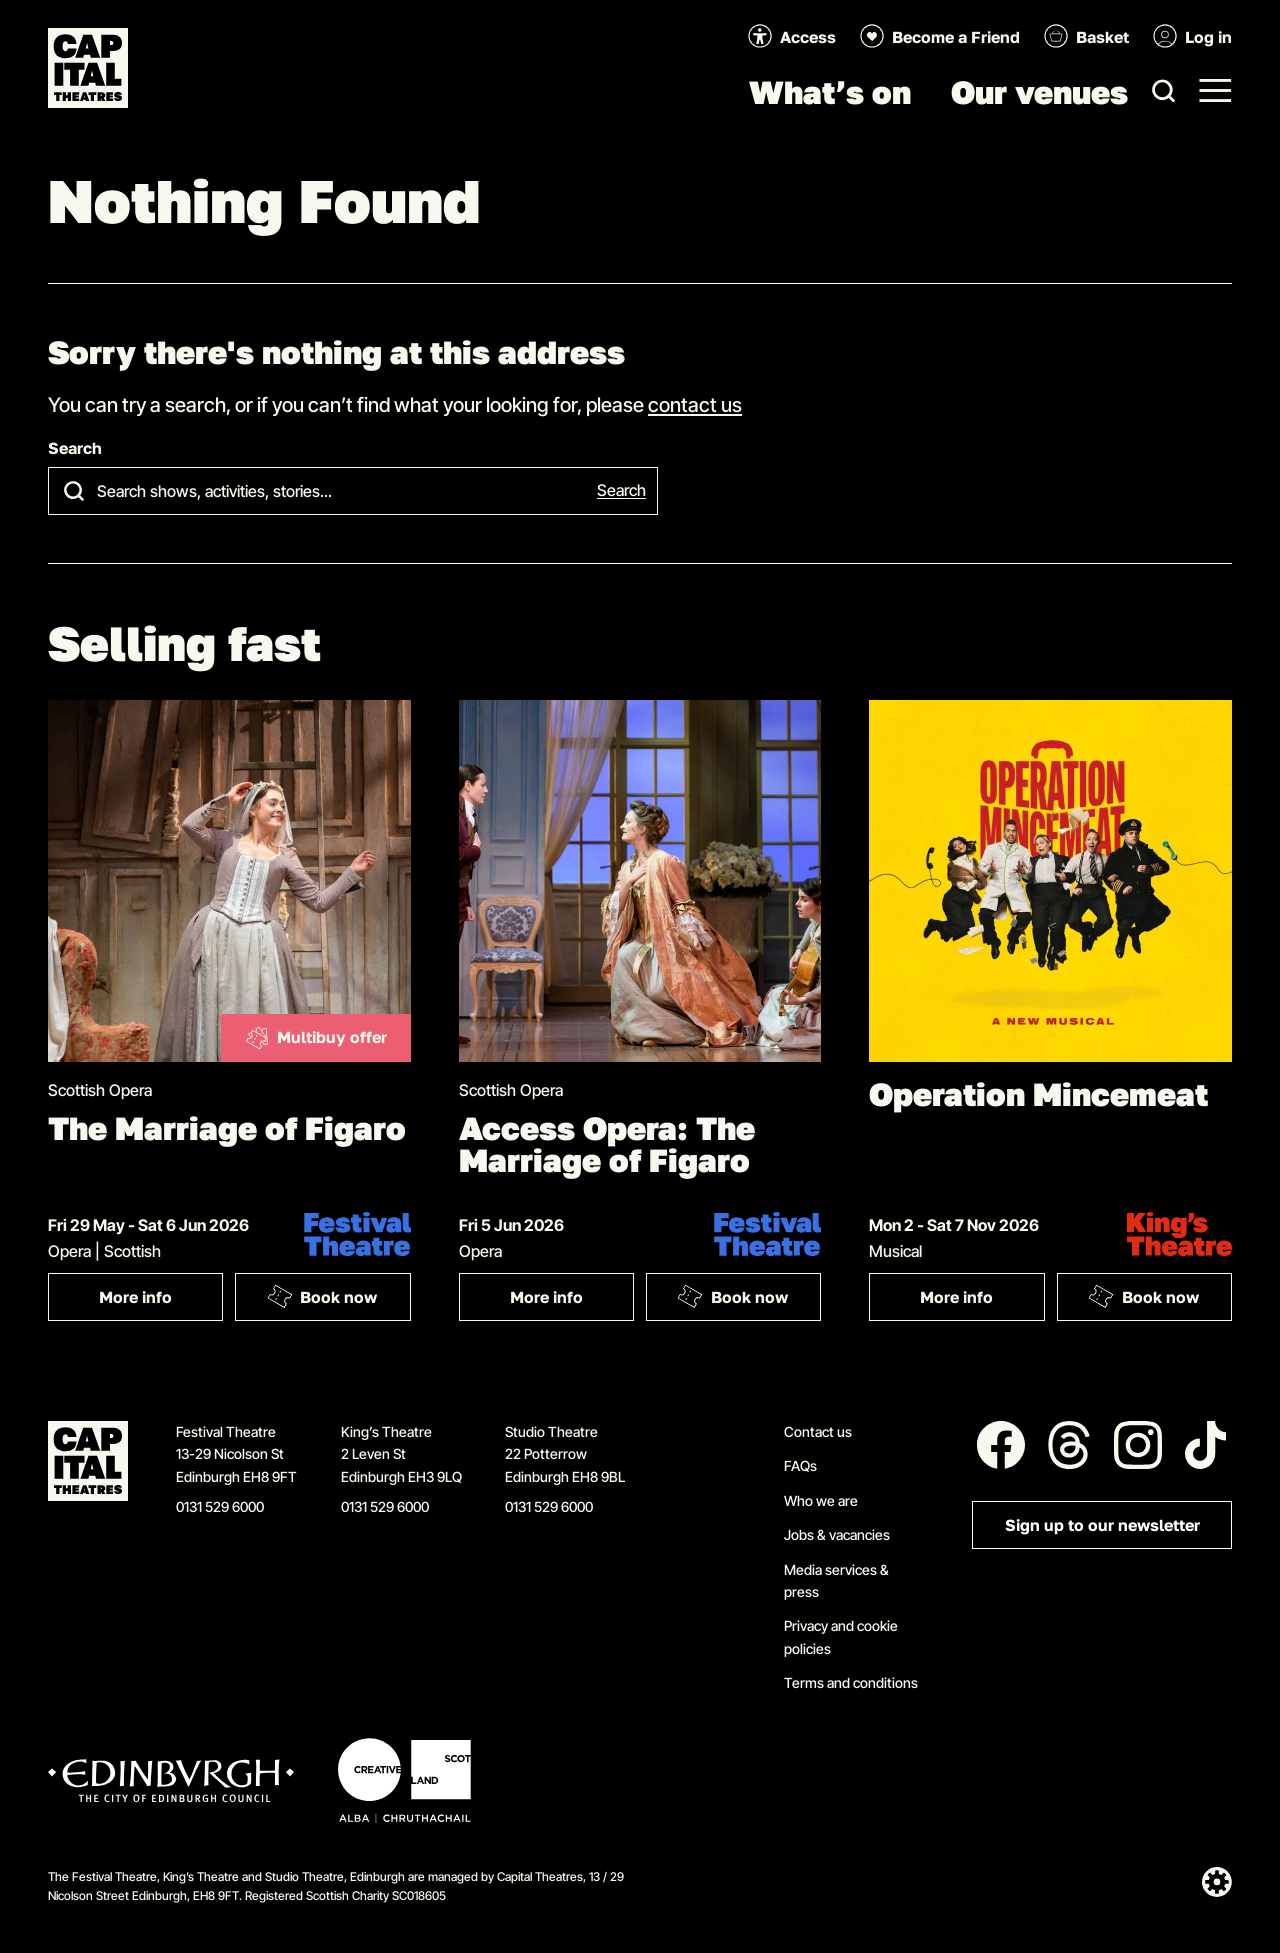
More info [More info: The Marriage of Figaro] (161, 1301)
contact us (695, 404)
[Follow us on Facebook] (1001, 1445)
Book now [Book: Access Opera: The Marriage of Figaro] (733, 1296)
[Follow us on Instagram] (1138, 1445)
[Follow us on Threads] (1069, 1445)
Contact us (818, 1431)
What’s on (830, 92)
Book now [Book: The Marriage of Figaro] (322, 1296)
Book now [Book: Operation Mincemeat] (1143, 1296)
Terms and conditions (851, 1682)
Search (75, 448)
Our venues (1039, 92)
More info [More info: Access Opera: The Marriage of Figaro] (572, 1301)
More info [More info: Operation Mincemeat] (982, 1301)
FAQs (800, 1465)
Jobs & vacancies (837, 1534)
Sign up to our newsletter (1102, 1525)
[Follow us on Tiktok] (1206, 1445)
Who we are (821, 1500)
